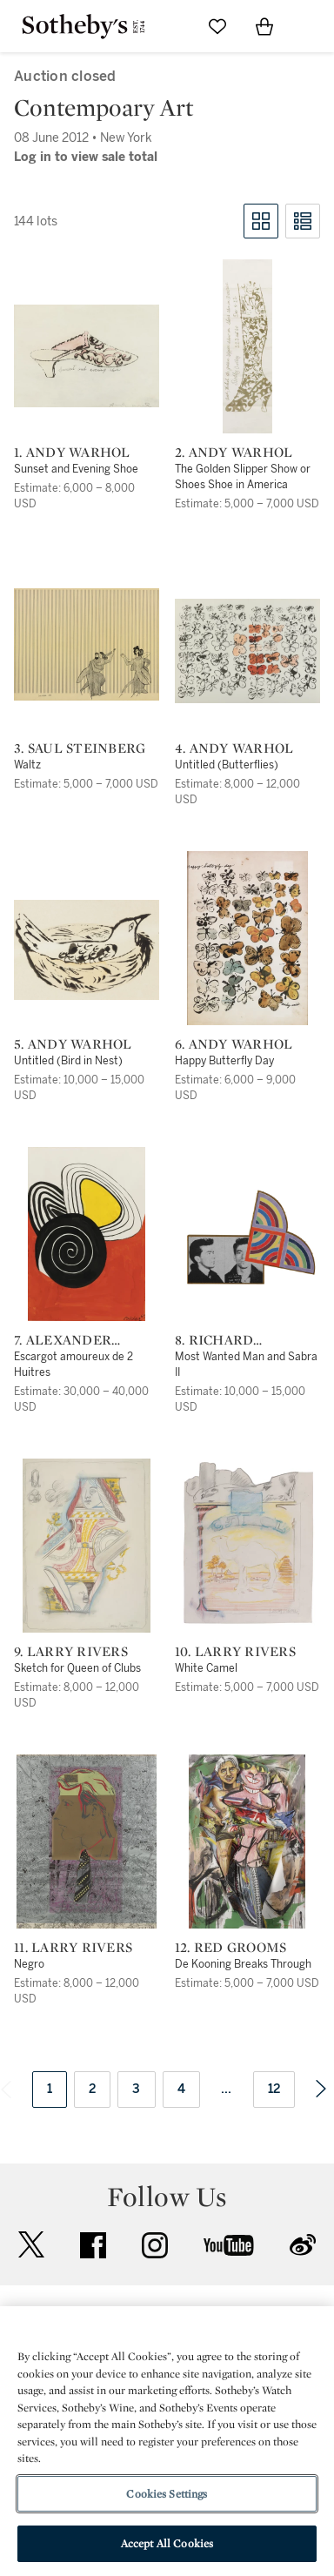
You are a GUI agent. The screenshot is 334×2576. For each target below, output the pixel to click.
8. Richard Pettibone (215, 1340)
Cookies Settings (166, 2493)
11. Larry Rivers (73, 1947)
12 (274, 2089)
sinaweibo (303, 2245)
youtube (229, 2245)
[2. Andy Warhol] (247, 346)
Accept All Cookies (167, 2543)
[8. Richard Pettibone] (247, 1239)
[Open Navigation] (311, 26)
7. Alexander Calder (62, 1340)
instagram (155, 2245)
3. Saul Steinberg (79, 748)
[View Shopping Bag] (264, 26)
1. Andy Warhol (72, 452)
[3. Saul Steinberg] (86, 644)
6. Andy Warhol (234, 1044)
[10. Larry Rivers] (247, 1546)
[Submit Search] (170, 26)
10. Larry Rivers (235, 1651)
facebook (93, 2245)
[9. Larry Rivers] (86, 1546)
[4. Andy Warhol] (247, 651)
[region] (167, 2441)
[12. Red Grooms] (247, 1841)
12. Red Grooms (231, 1947)
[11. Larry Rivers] (87, 1841)
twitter (31, 2244)
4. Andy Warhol (234, 748)
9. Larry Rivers (71, 1651)
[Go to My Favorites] (217, 26)
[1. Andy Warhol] (86, 355)
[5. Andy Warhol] (86, 950)
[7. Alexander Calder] (86, 1234)
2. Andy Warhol (234, 452)
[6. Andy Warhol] (247, 938)
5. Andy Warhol (73, 1044)
